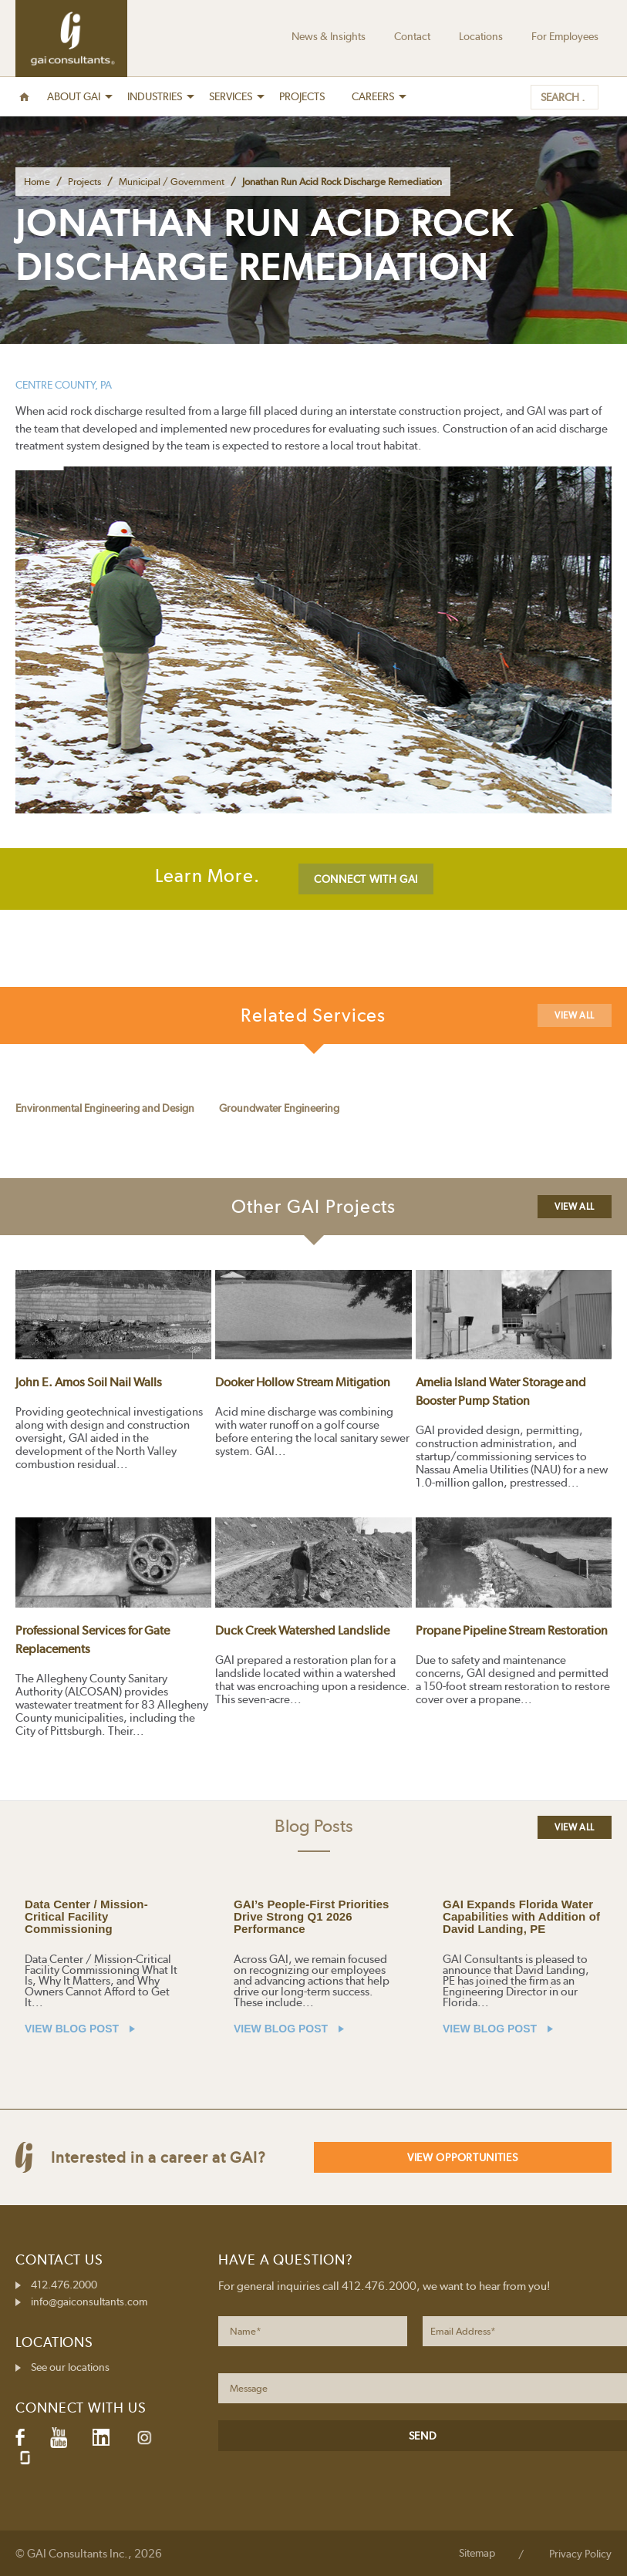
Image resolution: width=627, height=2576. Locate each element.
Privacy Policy (580, 2553)
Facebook (20, 2437)
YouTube (58, 2437)
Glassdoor (25, 2457)
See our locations (70, 2367)
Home (37, 181)
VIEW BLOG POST (80, 2028)
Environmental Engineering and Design (104, 1108)
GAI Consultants (71, 38)
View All (575, 1015)
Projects (84, 181)
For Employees (564, 36)
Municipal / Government (171, 181)
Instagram (144, 2437)
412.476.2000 (64, 2284)
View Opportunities (462, 2157)
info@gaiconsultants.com (89, 2301)
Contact (412, 36)
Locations (481, 36)
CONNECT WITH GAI (366, 879)
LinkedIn (101, 2437)
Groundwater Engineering (279, 1108)
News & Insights (329, 36)
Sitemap (477, 2553)
